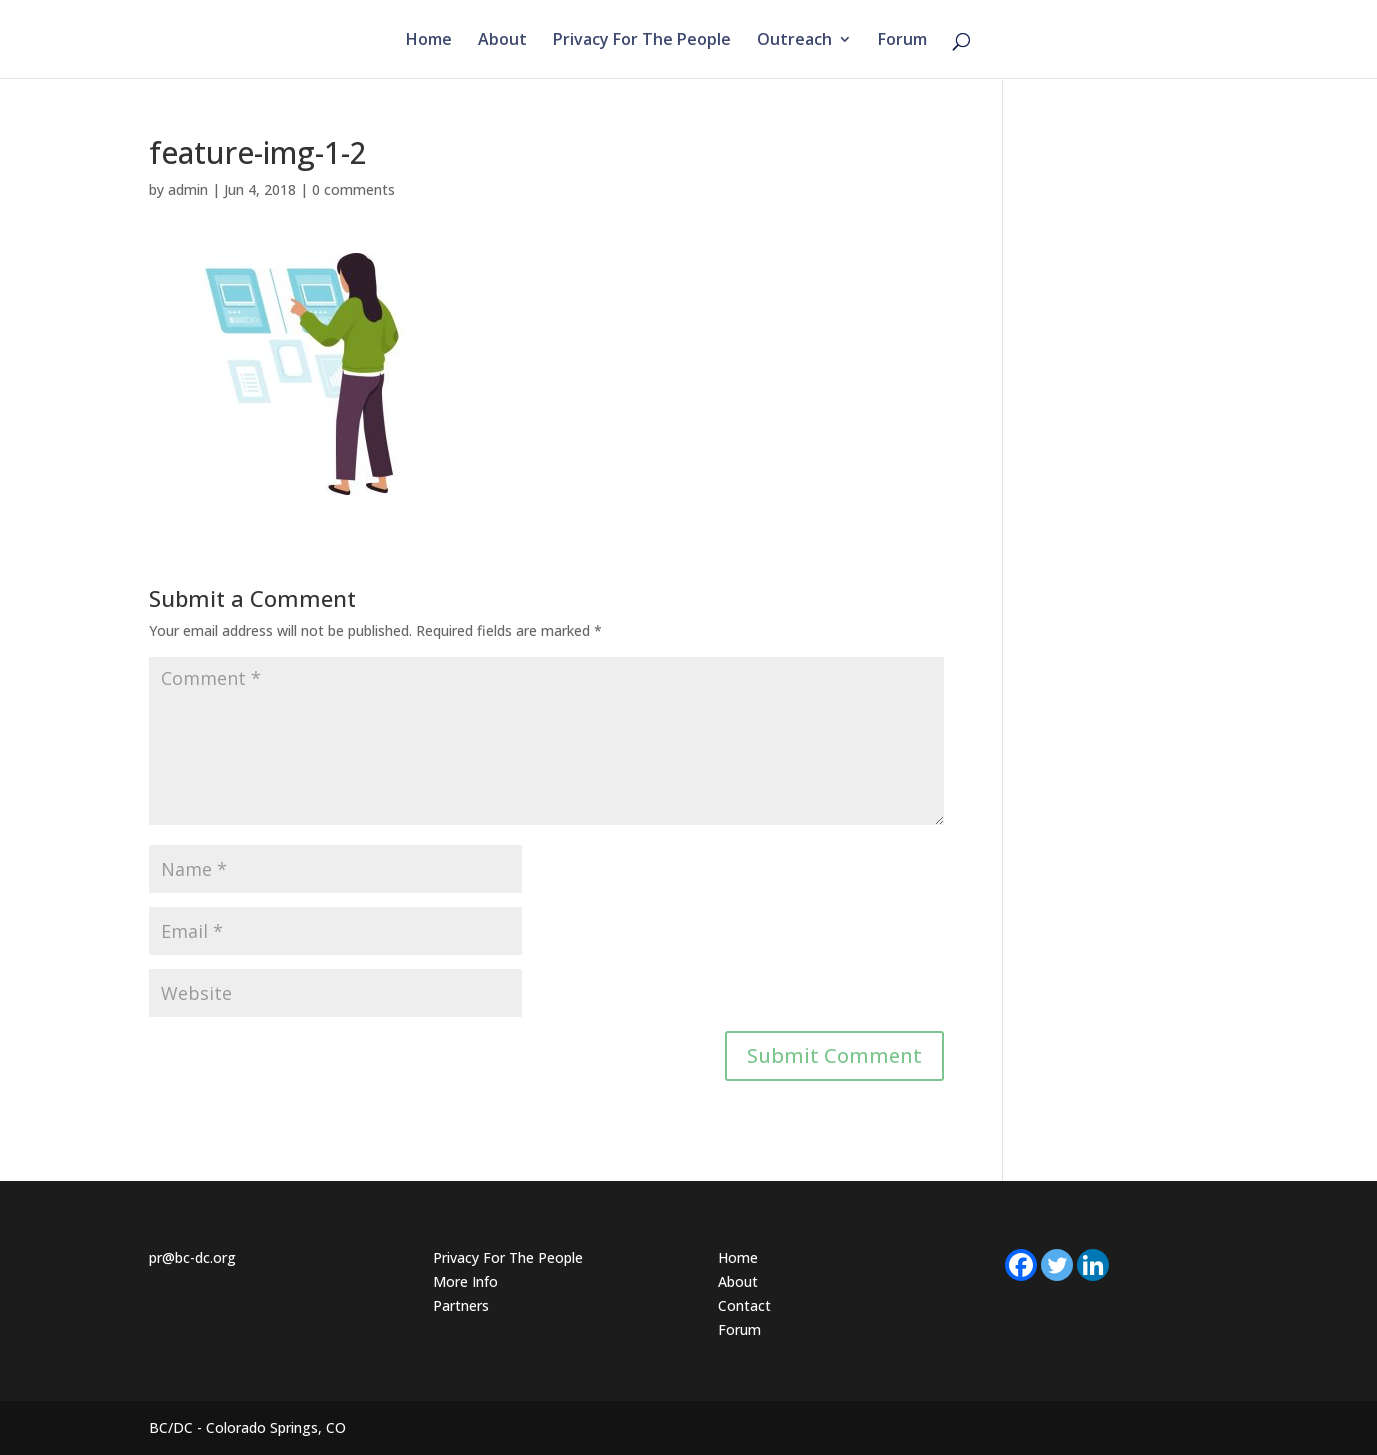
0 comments (353, 189)
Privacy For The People (642, 41)
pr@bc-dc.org (192, 1257)
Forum (902, 41)
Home (429, 41)
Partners (461, 1305)
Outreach (794, 41)
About (502, 41)
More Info (465, 1281)
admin (188, 189)
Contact (744, 1305)
